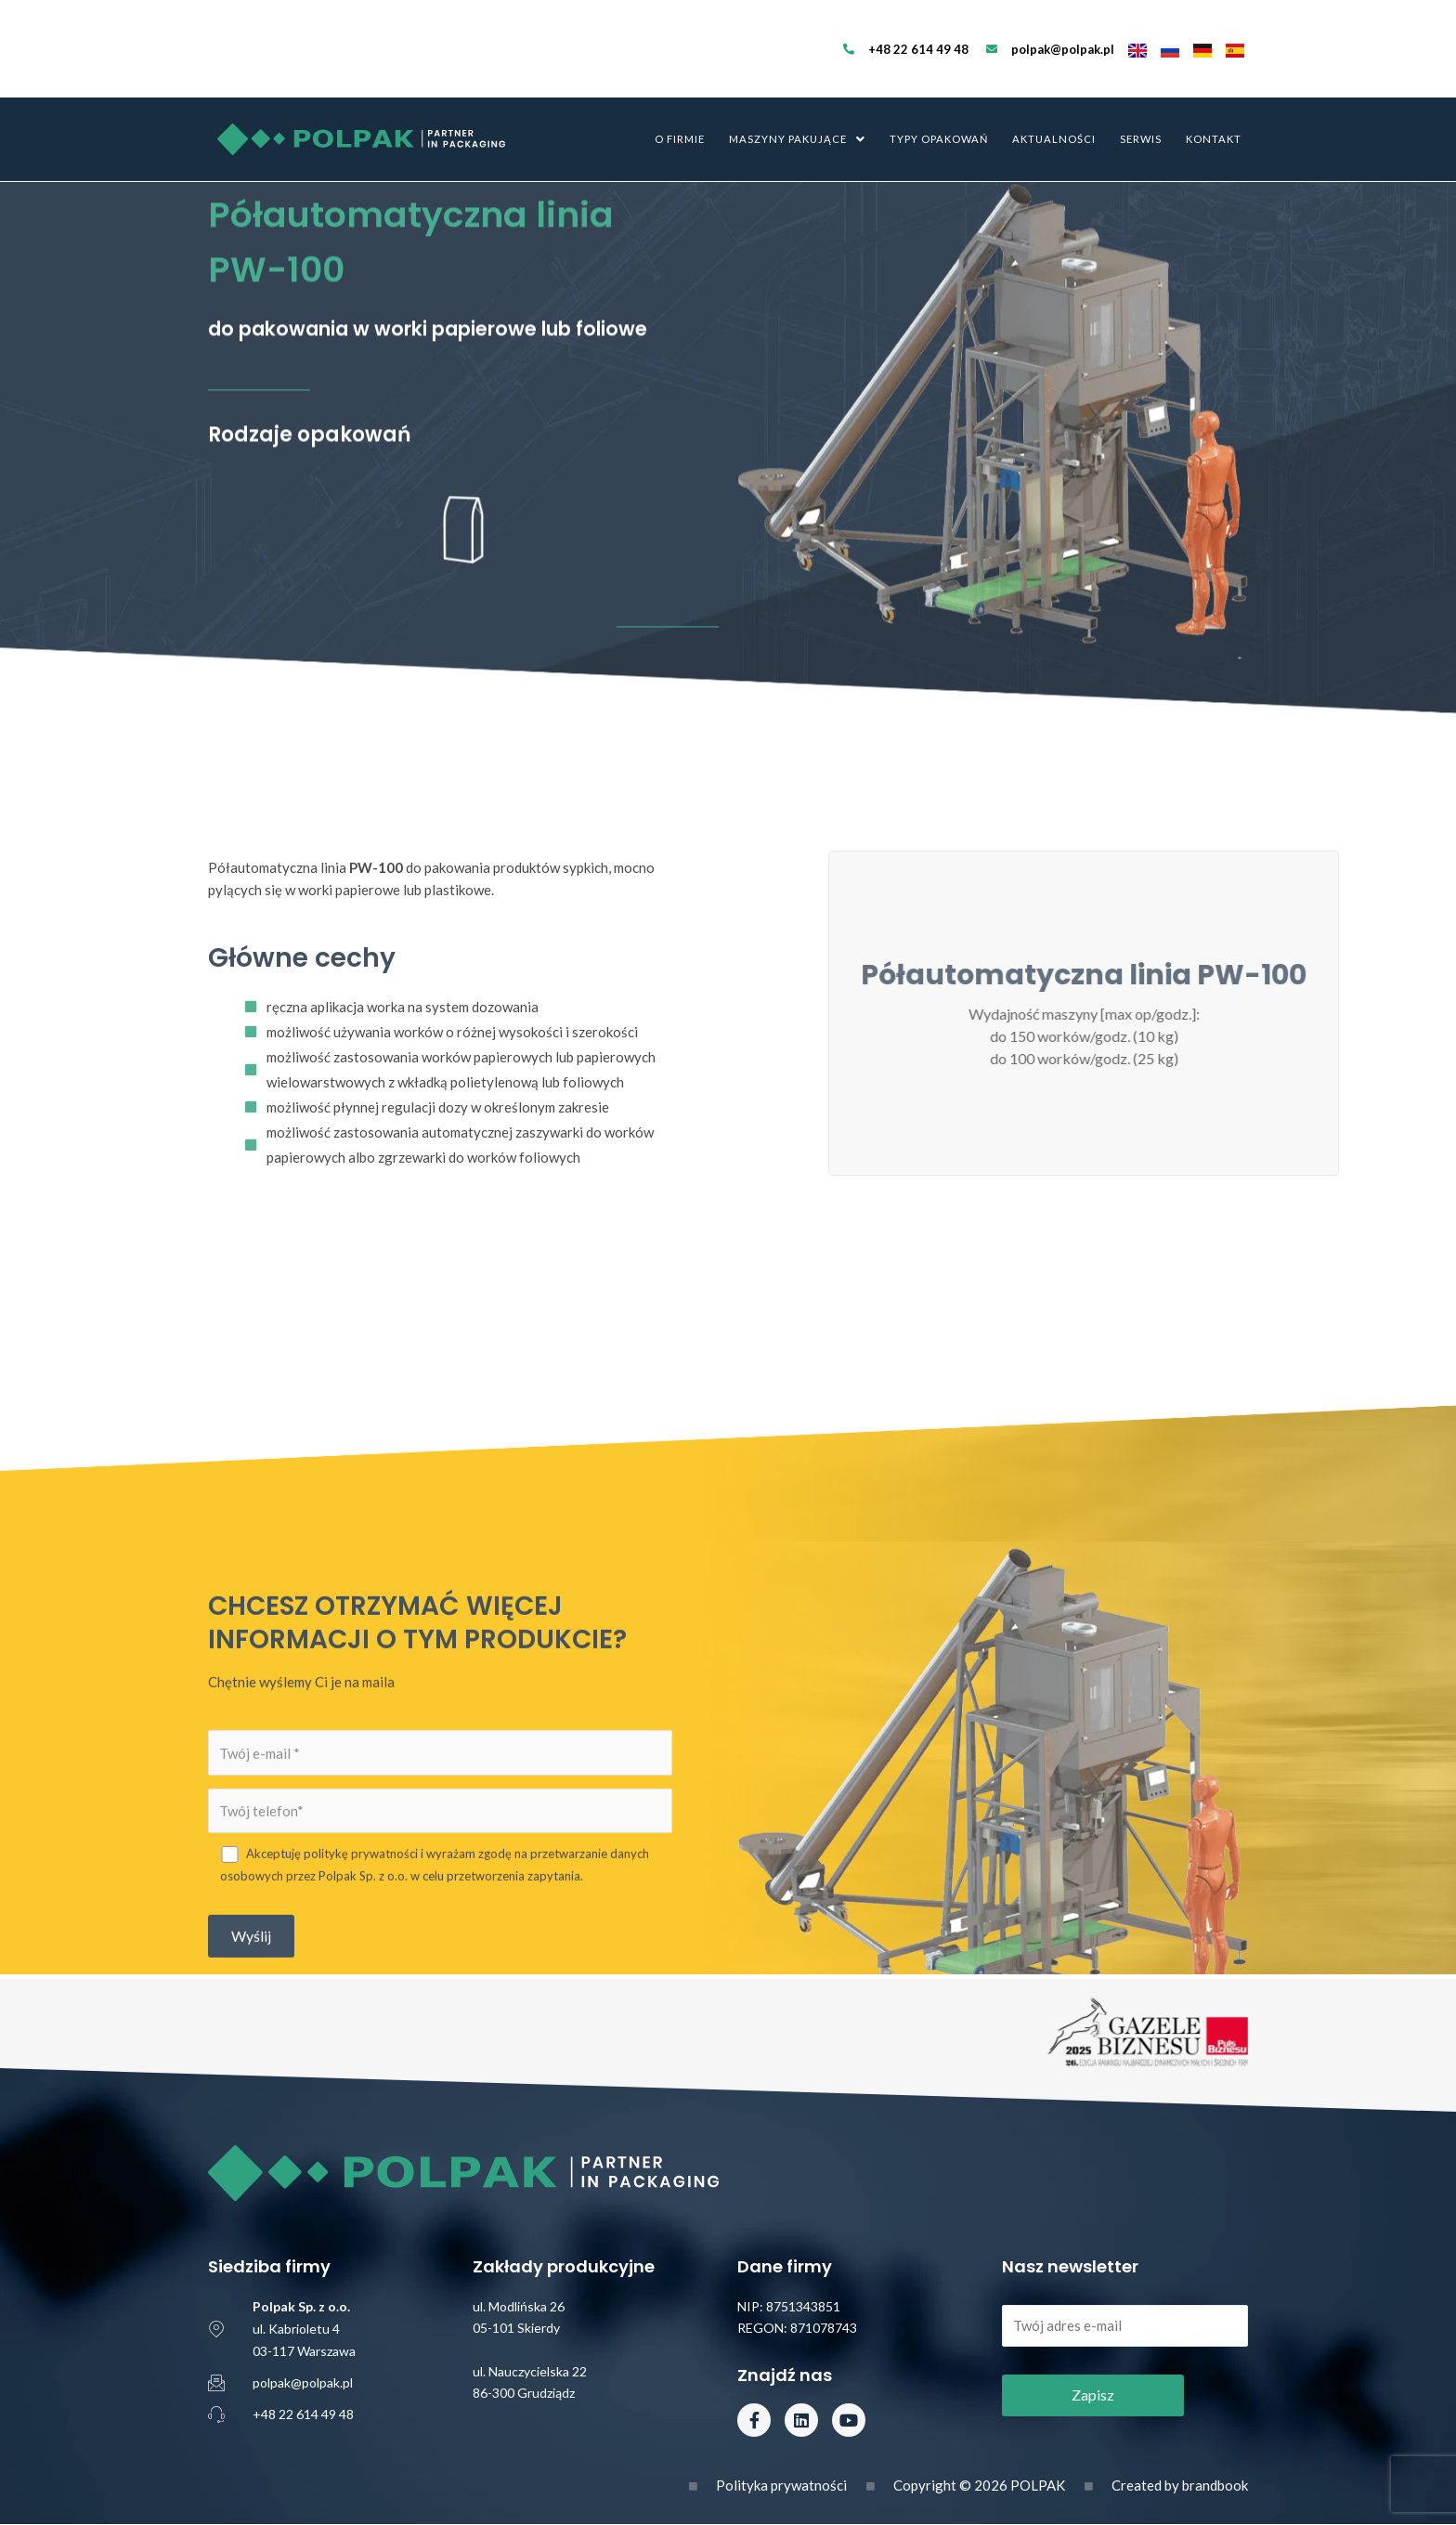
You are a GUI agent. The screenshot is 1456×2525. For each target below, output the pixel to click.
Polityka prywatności (781, 2485)
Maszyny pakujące (797, 91)
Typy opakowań (939, 92)
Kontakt (1214, 92)
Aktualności (1054, 92)
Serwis (1141, 92)
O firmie (680, 92)
